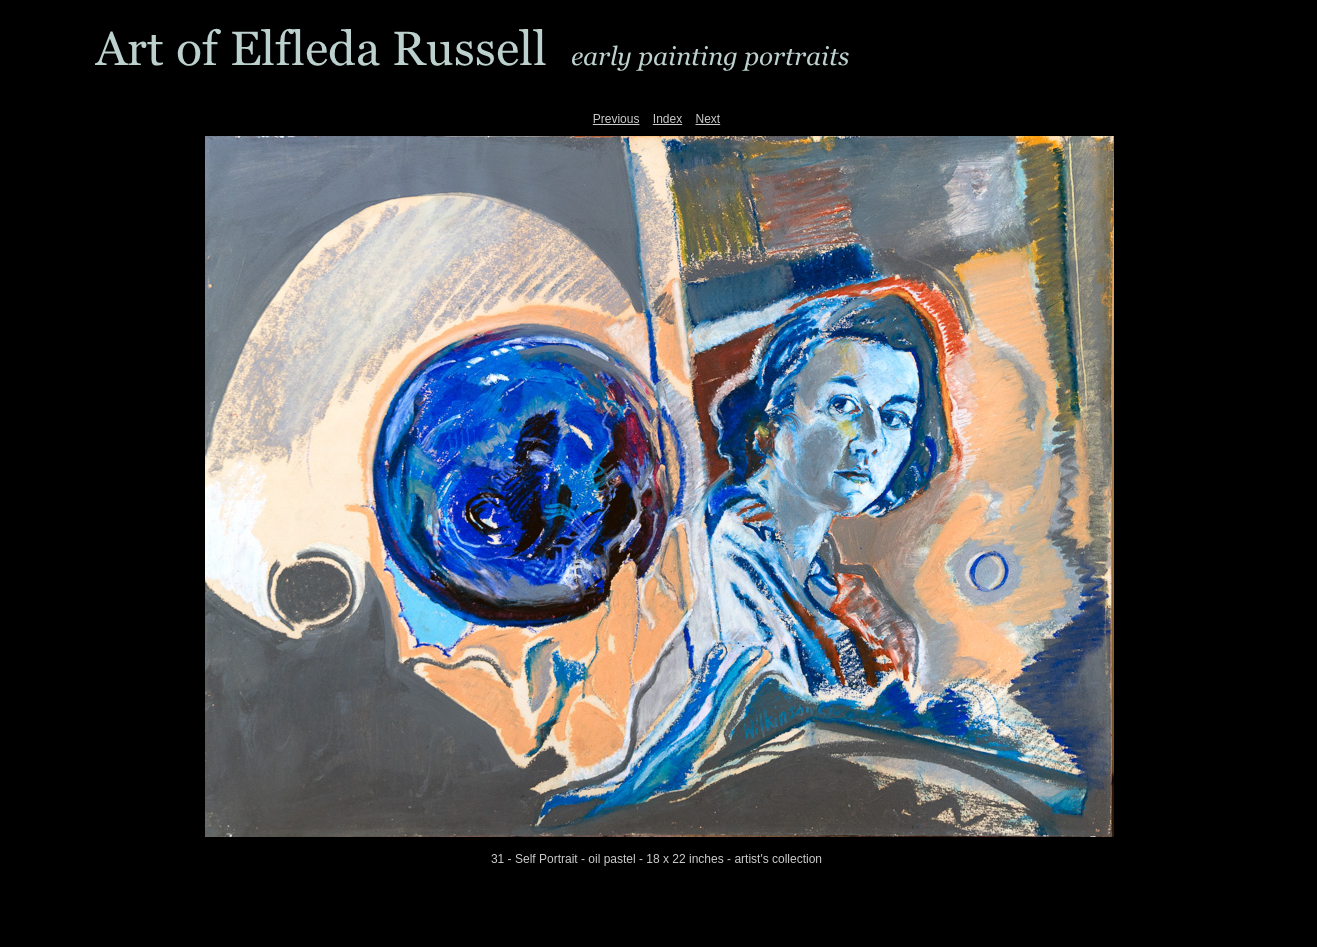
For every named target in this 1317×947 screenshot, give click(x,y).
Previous (616, 119)
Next (708, 119)
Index (667, 119)
